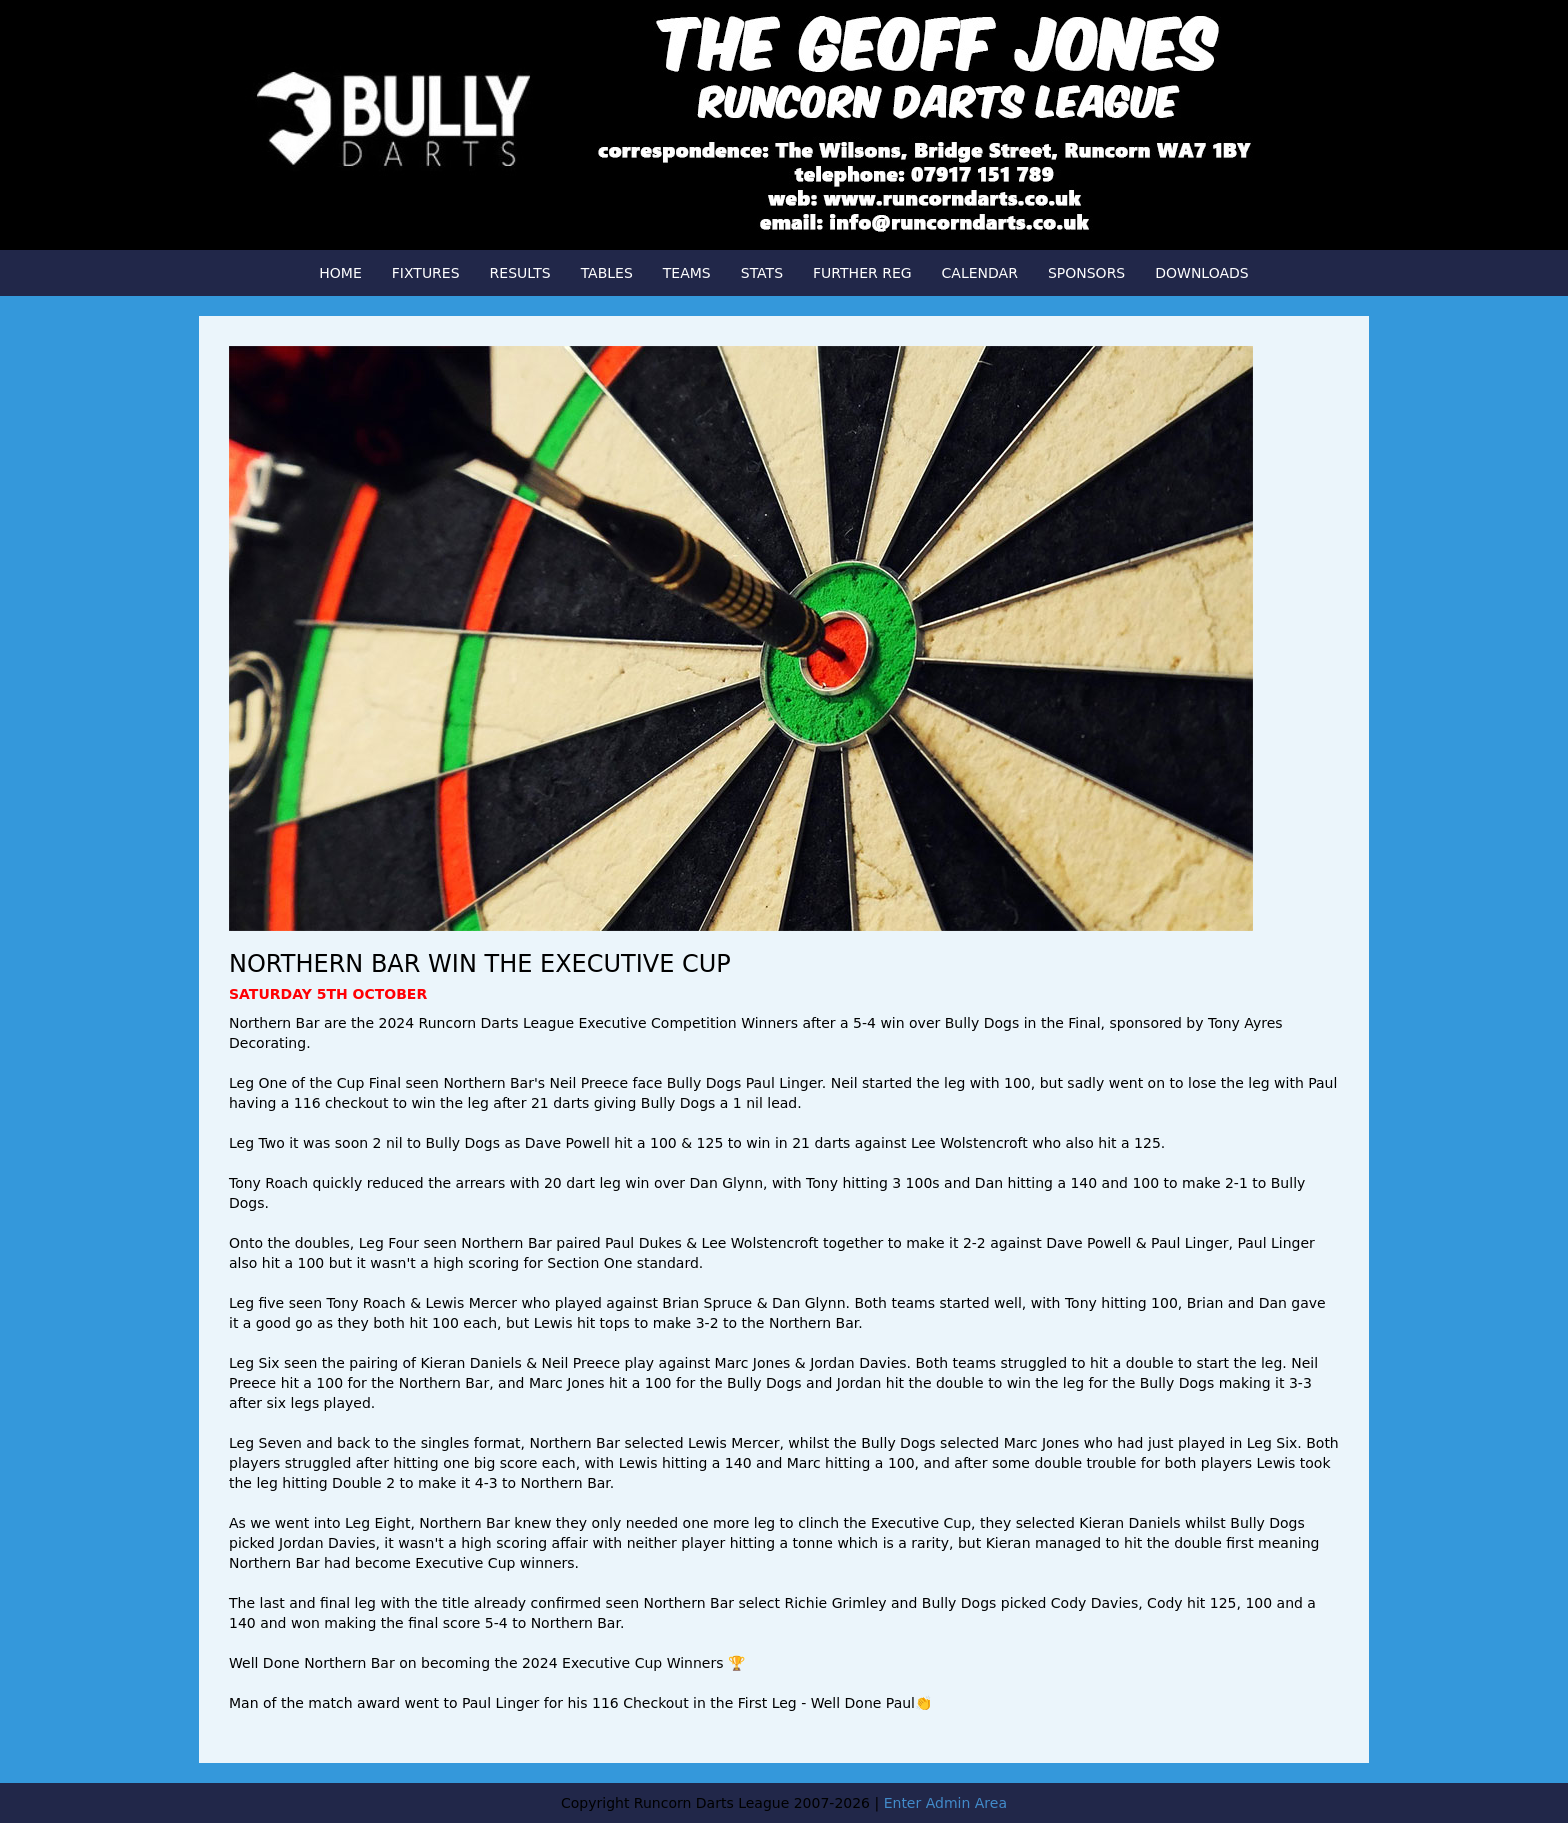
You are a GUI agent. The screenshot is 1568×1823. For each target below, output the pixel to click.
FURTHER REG (862, 273)
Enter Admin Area (945, 1803)
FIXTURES (426, 273)
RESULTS (520, 273)
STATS (762, 273)
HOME (340, 273)
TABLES (607, 273)
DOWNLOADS (1201, 273)
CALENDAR (980, 273)
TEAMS (687, 273)
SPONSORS (1086, 273)
